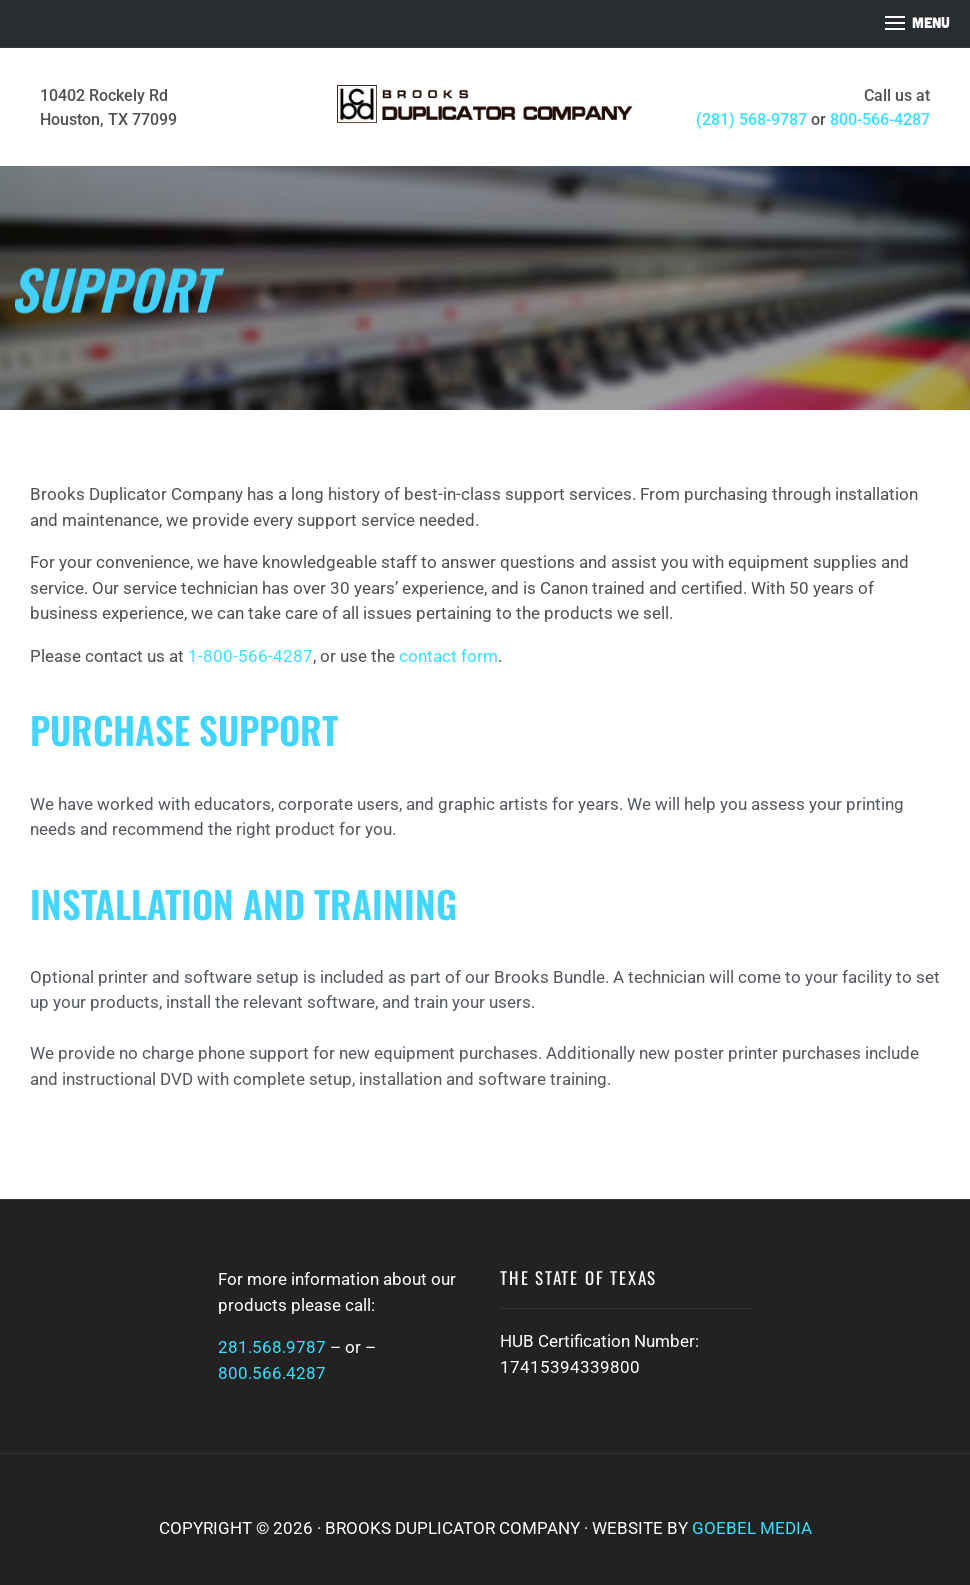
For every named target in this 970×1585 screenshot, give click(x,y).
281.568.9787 (272, 1347)
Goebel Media (752, 1528)
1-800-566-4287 (250, 656)
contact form (448, 656)
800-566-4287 (880, 119)
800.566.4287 (272, 1373)
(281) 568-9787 (751, 119)
